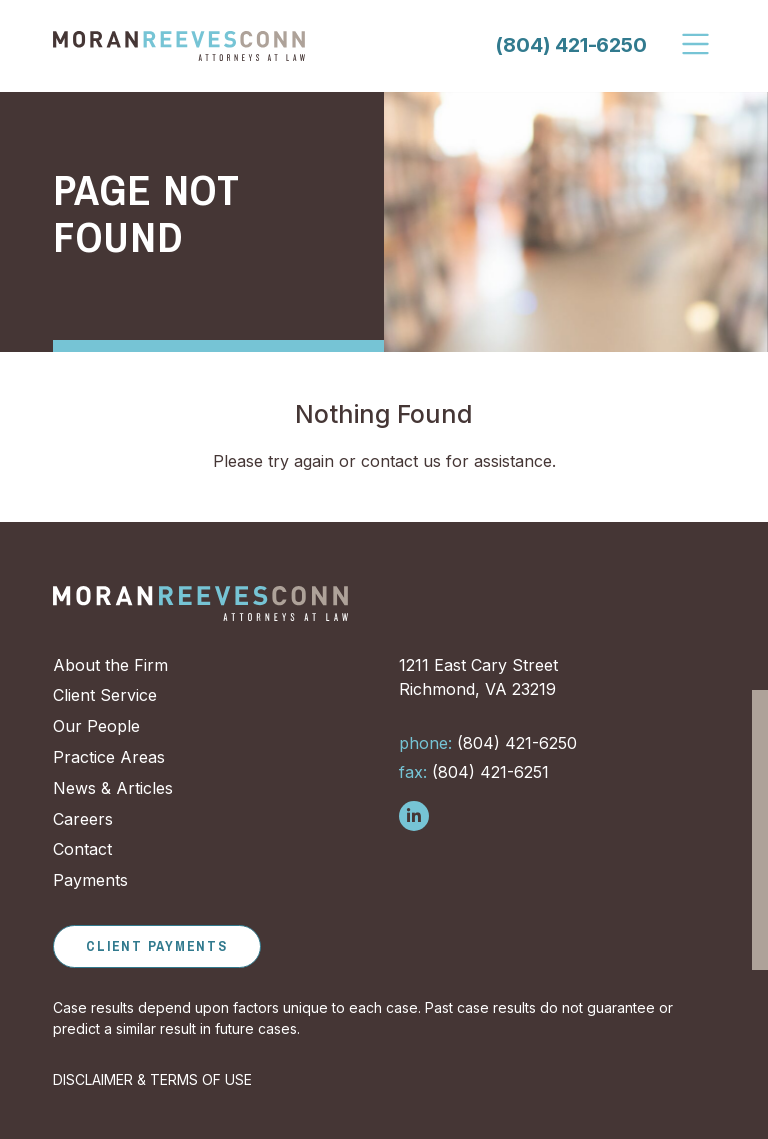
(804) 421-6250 (570, 45)
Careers (83, 819)
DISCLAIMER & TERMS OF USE (152, 1079)
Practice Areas (109, 757)
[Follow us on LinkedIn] (414, 816)
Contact (82, 849)
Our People (96, 726)
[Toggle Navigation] (697, 44)
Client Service (105, 695)
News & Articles (113, 788)
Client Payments (156, 946)
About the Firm (110, 665)
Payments (90, 880)
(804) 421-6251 (474, 772)
